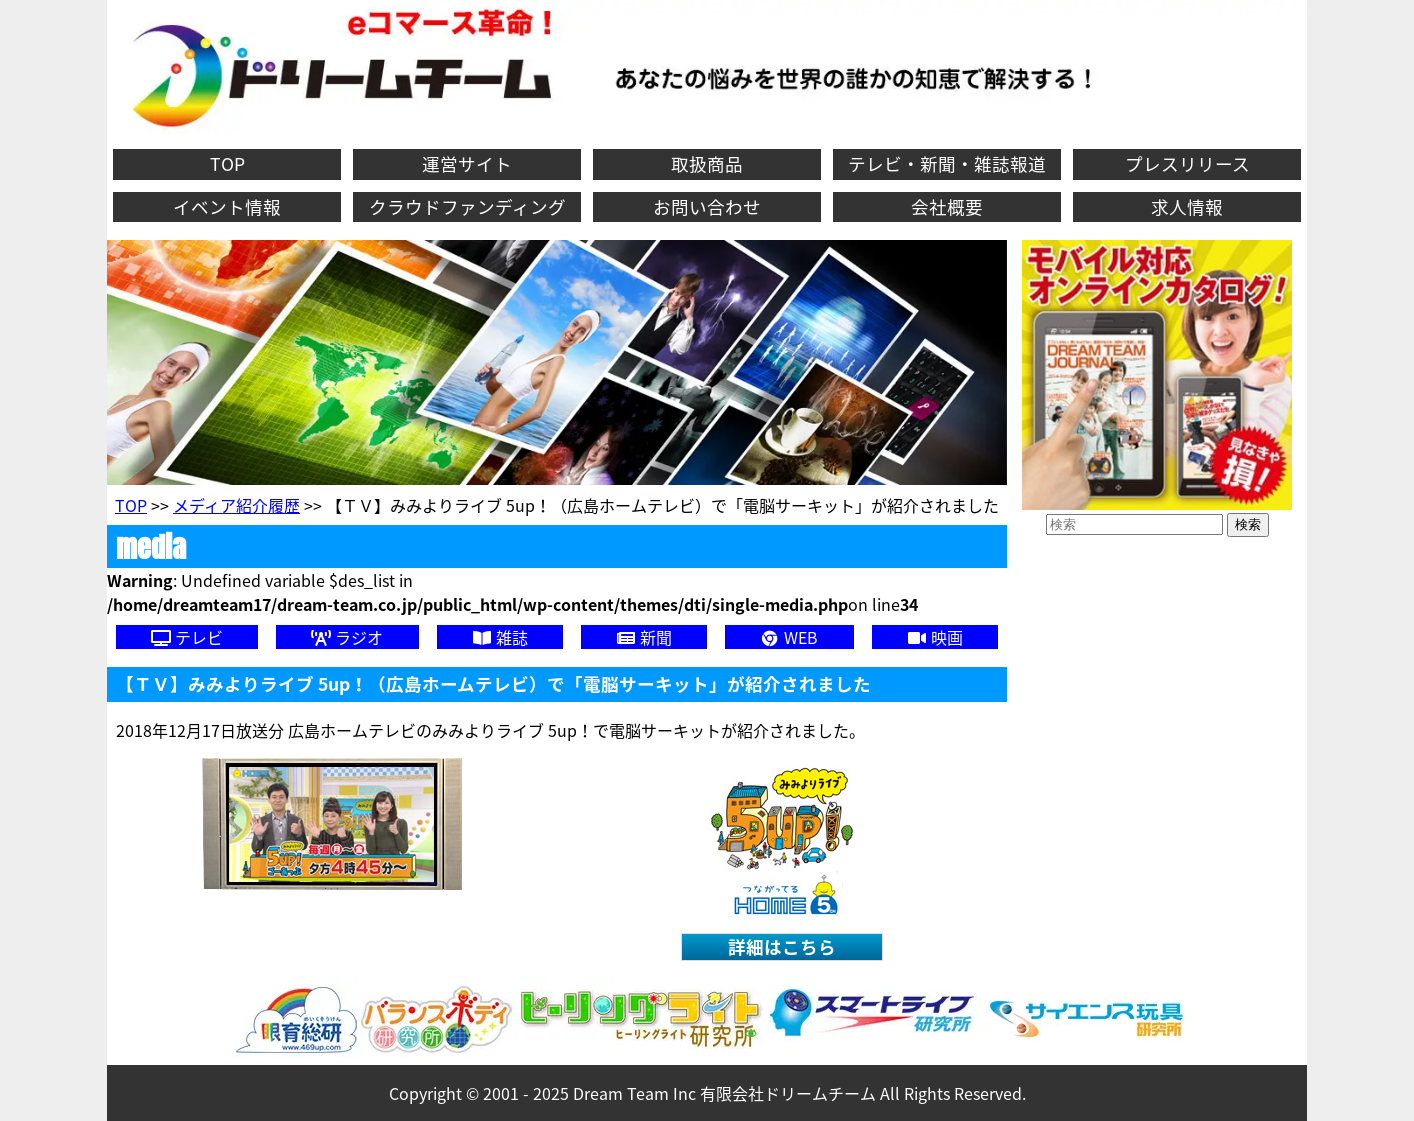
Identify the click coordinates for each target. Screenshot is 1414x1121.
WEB (789, 637)
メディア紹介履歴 (236, 505)
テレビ (187, 637)
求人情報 (1187, 207)
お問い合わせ (707, 207)
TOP (227, 164)
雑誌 (500, 637)
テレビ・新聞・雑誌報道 (947, 164)
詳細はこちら (782, 947)
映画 (935, 637)
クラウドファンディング (467, 207)
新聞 (644, 637)
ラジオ (347, 637)
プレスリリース (1187, 164)
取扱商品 (707, 164)
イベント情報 (227, 207)
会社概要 (947, 207)
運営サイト (467, 164)
